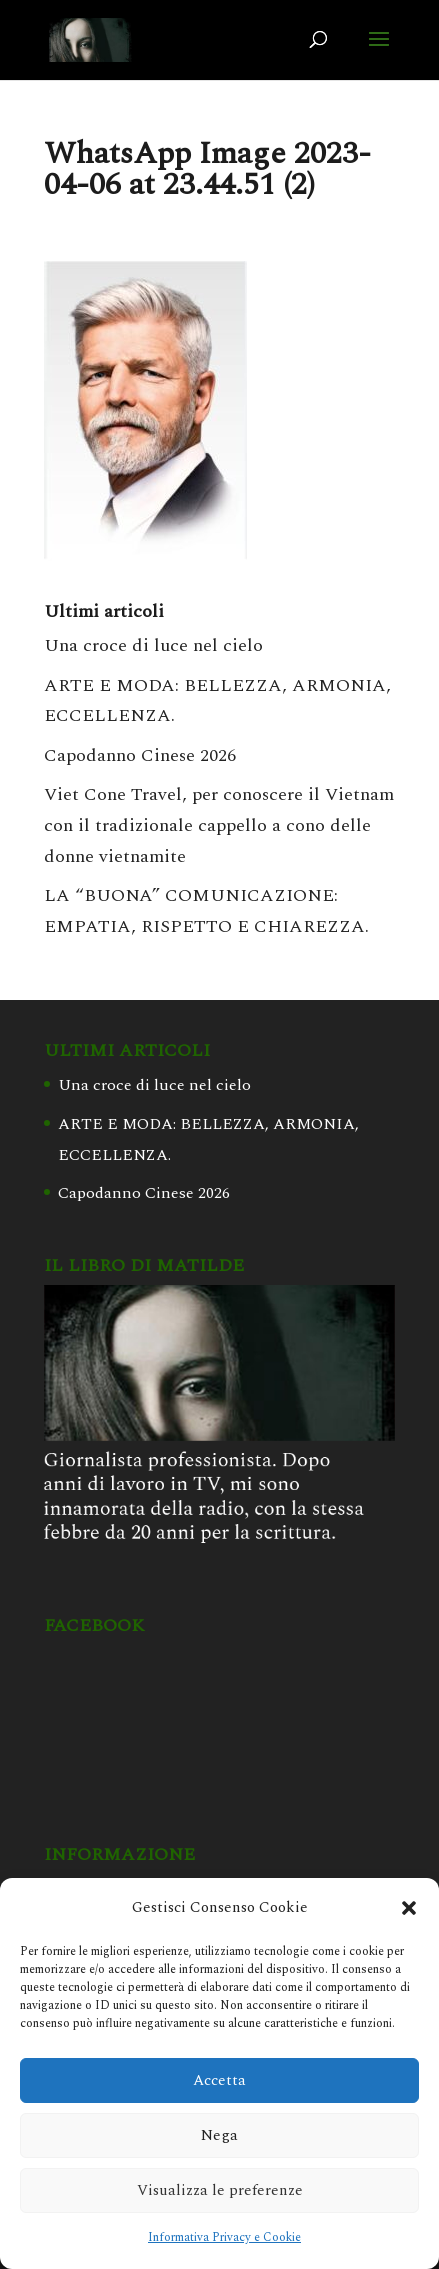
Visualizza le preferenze (220, 2190)
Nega (219, 2135)
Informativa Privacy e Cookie (224, 2237)
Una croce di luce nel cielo (153, 645)
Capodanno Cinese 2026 (140, 755)
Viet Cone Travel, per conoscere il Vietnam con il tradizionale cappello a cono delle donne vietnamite (219, 825)
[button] (409, 1908)
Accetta (219, 2080)
